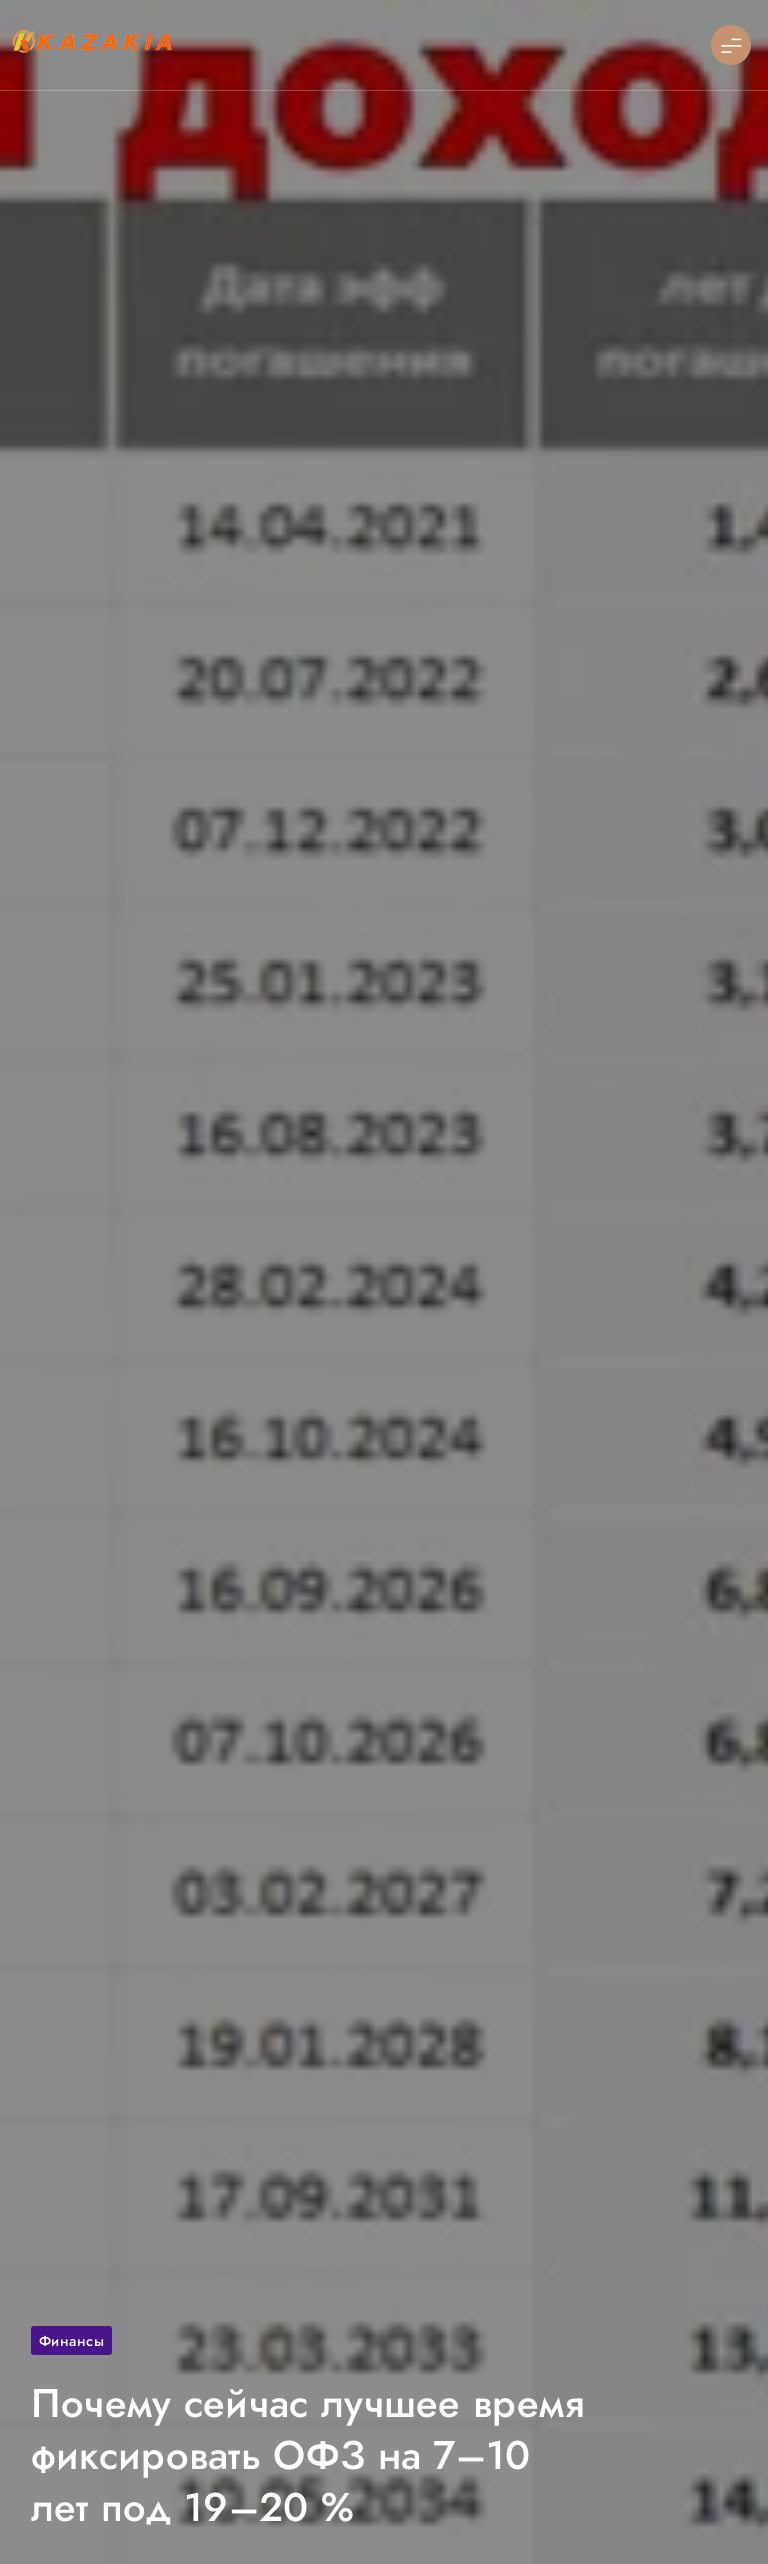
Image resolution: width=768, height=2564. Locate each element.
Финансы (72, 2340)
